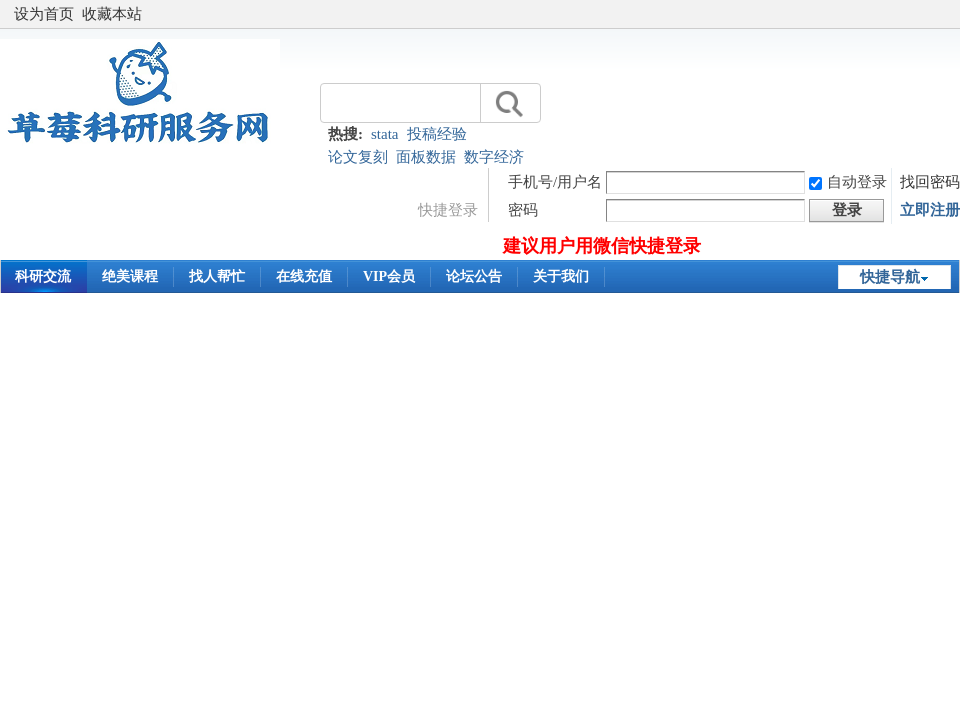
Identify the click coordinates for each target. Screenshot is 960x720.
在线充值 (304, 276)
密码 (523, 210)
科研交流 (43, 276)
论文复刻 (358, 157)
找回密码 (930, 182)
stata (385, 134)
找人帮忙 (217, 276)
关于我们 (561, 276)
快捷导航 (890, 277)
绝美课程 (130, 276)
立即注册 (930, 210)
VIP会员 (389, 276)
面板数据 (426, 157)
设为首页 (44, 14)
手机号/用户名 (555, 182)
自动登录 (848, 182)
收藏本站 (112, 14)
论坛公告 (474, 276)
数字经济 (494, 157)
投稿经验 (437, 134)
